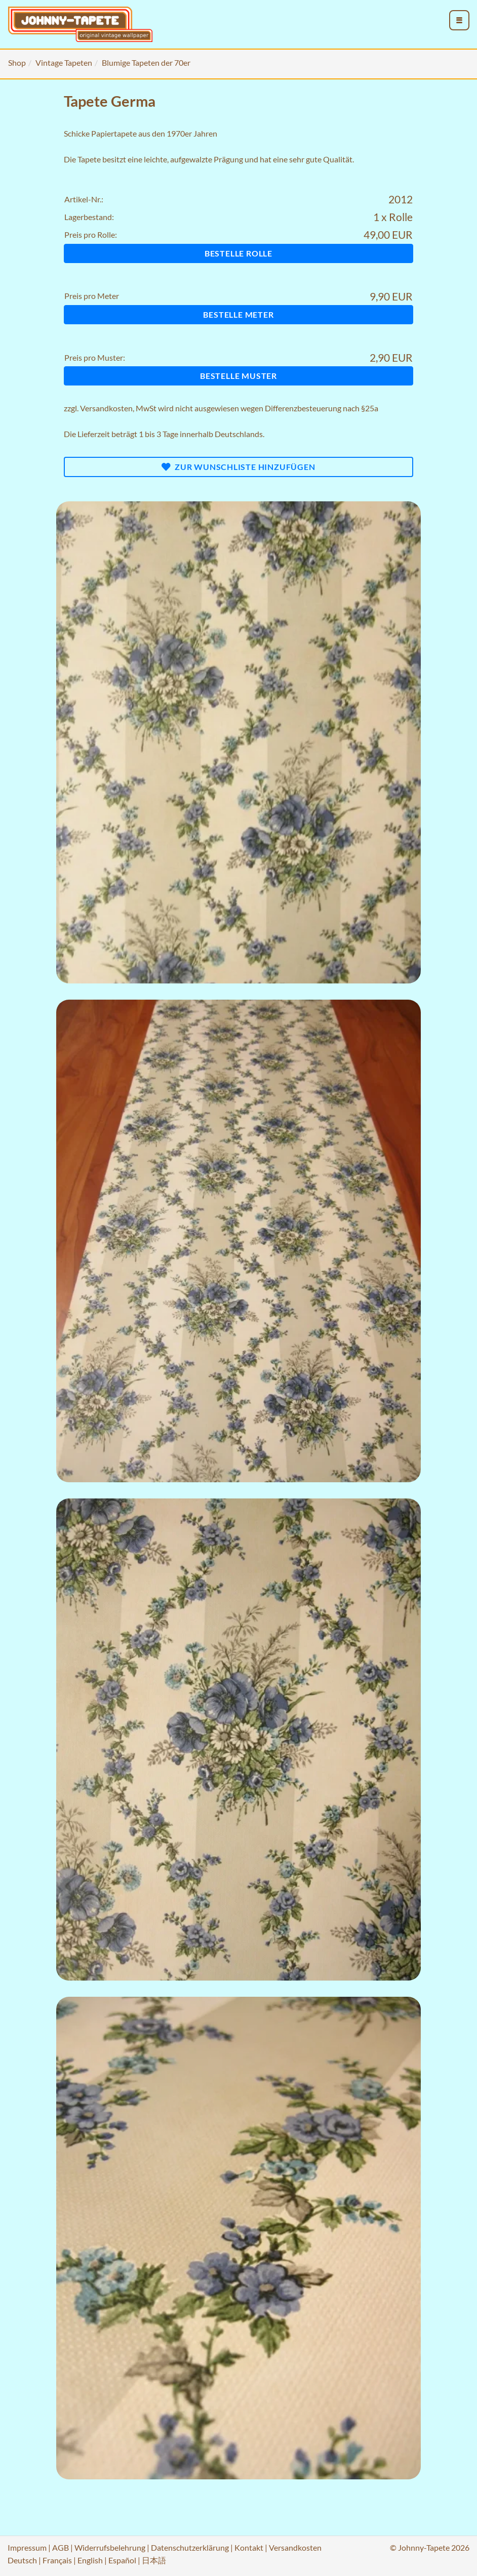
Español (122, 2560)
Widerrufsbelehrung (109, 2547)
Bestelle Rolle (238, 253)
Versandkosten (106, 408)
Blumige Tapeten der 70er (146, 62)
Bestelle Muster (238, 375)
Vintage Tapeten (63, 62)
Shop (17, 62)
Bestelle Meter (238, 314)
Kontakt (248, 2547)
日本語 (154, 2560)
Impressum (27, 2547)
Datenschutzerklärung (190, 2547)
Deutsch (22, 2560)
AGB (60, 2547)
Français (57, 2560)
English (90, 2560)
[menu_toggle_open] (459, 20)
